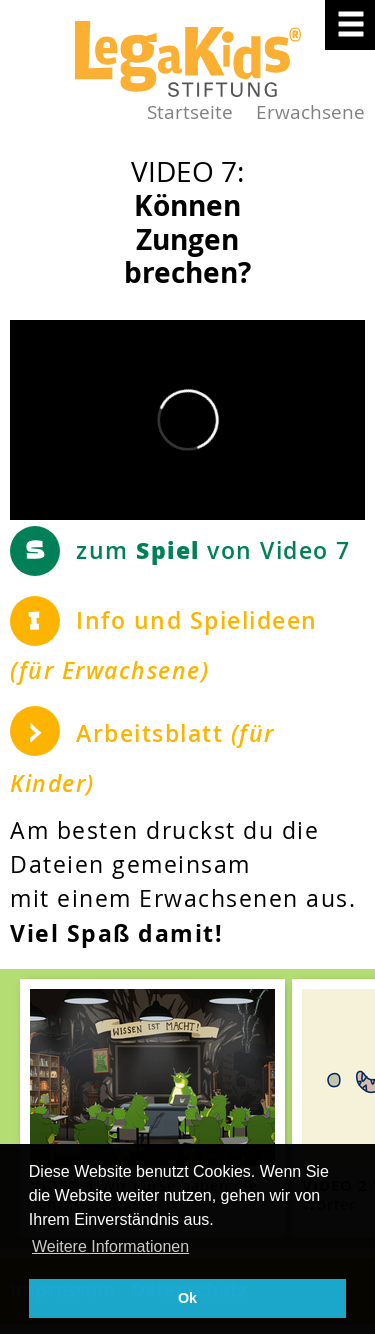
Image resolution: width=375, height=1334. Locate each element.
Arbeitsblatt (142, 758)
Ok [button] (187, 1298)
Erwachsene (310, 111)
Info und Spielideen (164, 645)
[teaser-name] (152, 1108)
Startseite (190, 111)
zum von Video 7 (213, 549)
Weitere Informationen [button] (110, 1246)
